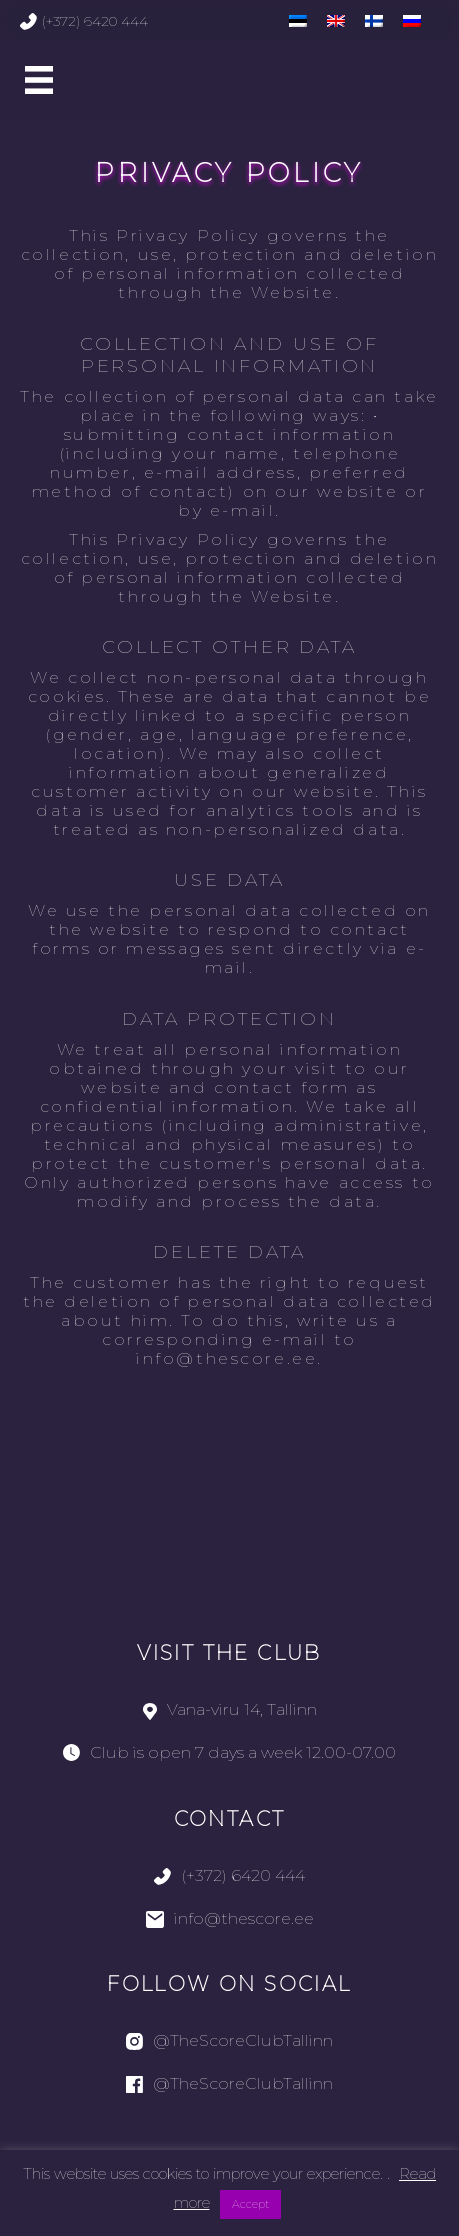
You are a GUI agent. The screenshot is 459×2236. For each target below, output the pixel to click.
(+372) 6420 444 (84, 21)
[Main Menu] (39, 80)
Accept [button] (250, 2204)
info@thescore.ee (230, 1918)
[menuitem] (298, 20)
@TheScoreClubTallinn (229, 2040)
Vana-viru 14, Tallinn (230, 1709)
